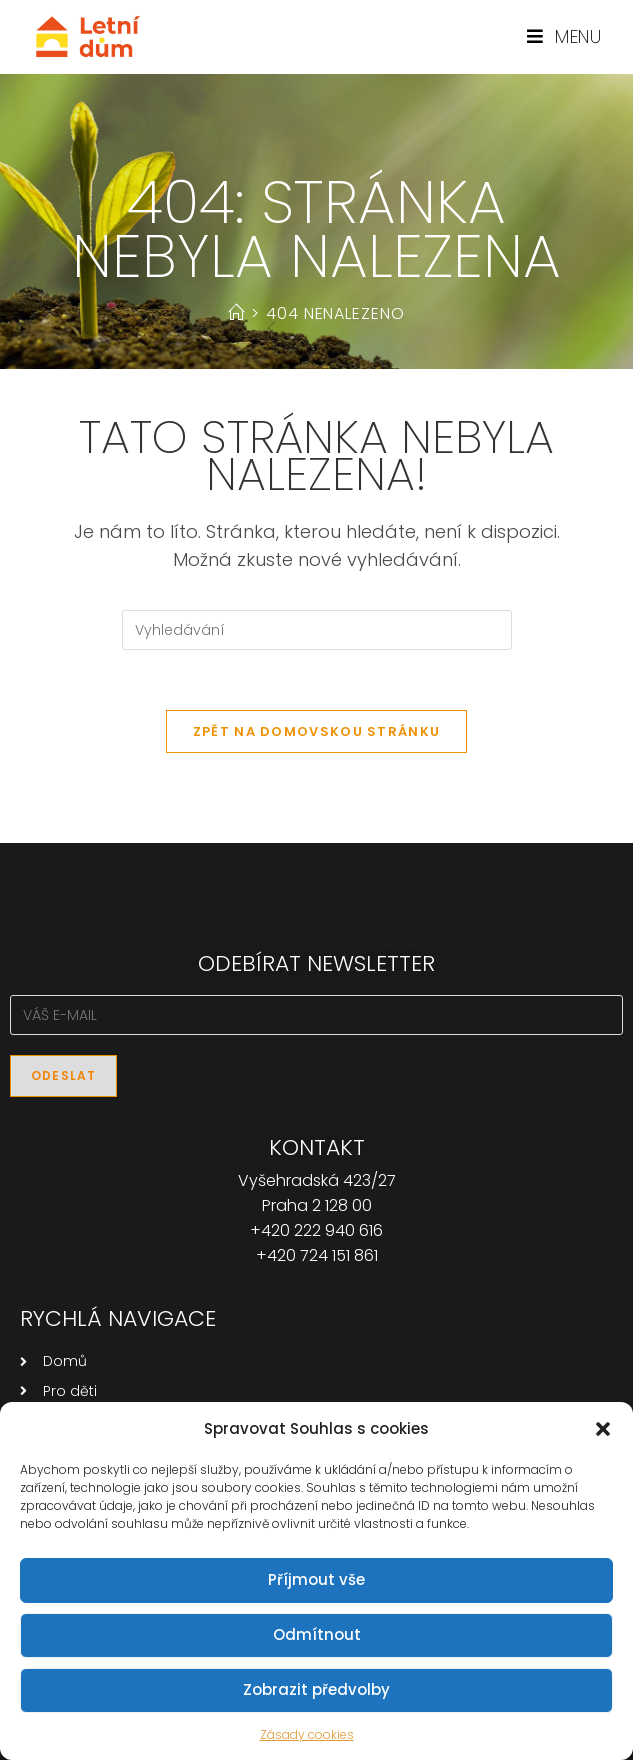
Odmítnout (317, 1634)
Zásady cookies (307, 1734)
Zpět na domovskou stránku (317, 731)
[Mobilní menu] (564, 36)
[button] (603, 1429)
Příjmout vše (316, 1579)
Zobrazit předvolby (316, 1689)
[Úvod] (236, 313)
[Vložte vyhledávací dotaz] (317, 630)
